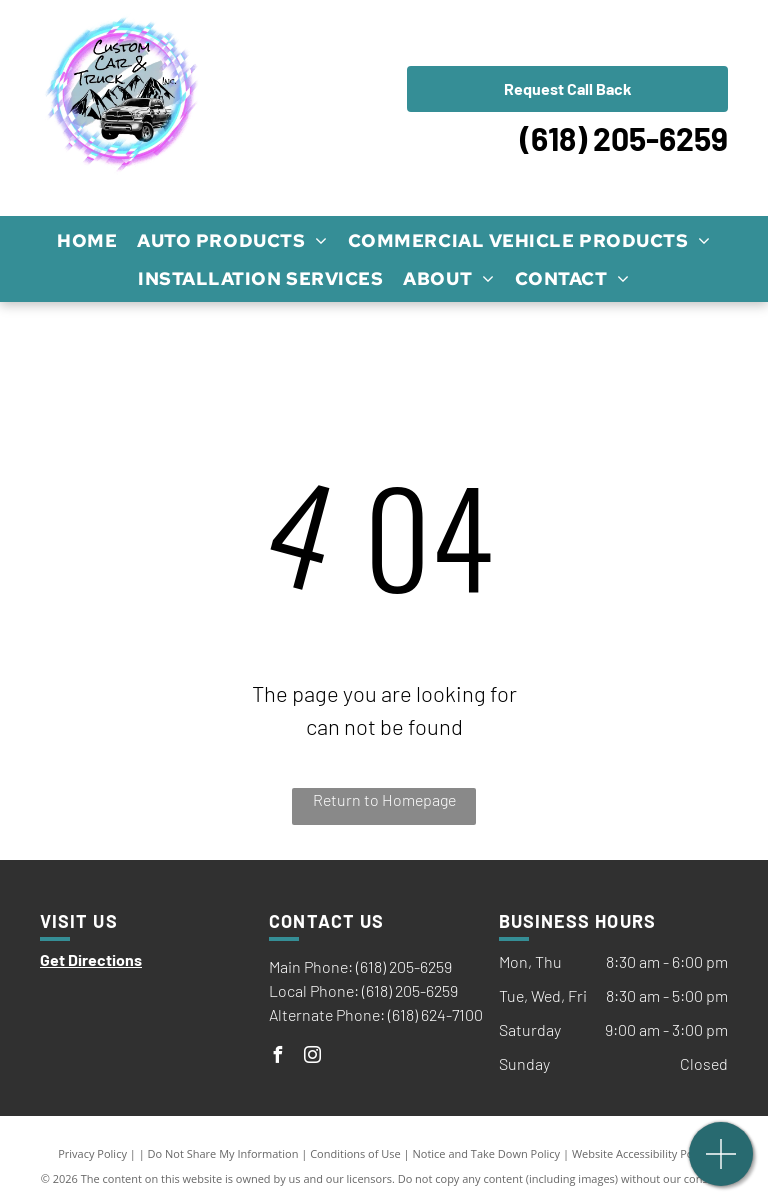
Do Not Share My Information (223, 1153)
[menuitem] (87, 240)
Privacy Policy (92, 1153)
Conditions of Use (355, 1153)
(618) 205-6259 (624, 138)
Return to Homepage (384, 799)
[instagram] (312, 1057)
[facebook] (277, 1057)
